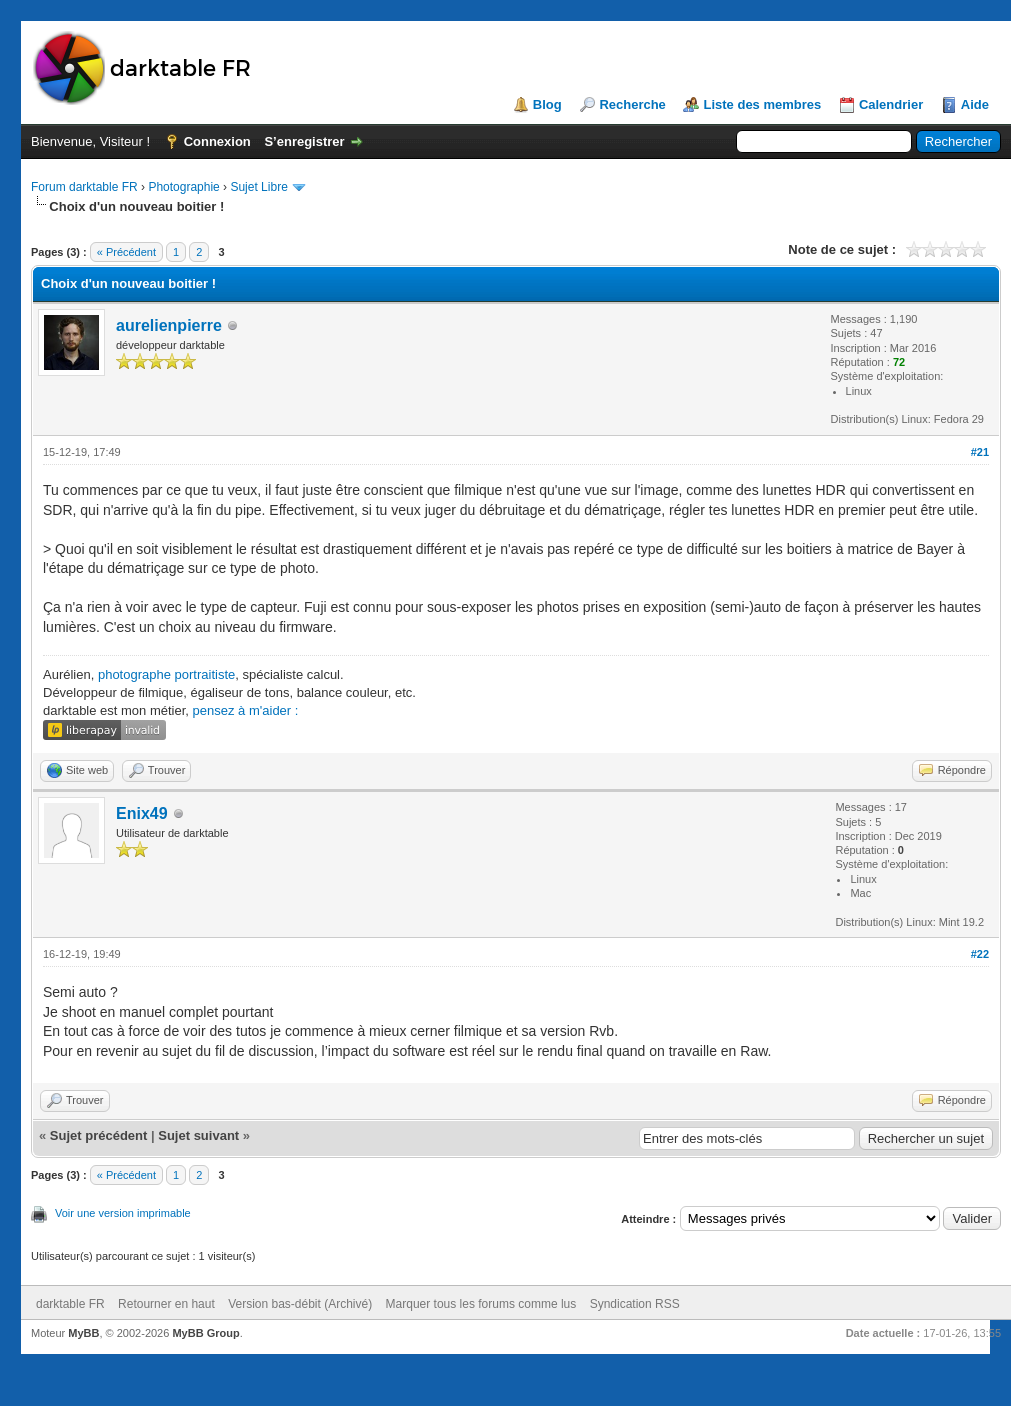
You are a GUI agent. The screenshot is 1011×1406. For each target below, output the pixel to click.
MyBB (83, 1333)
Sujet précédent (99, 1135)
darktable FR (70, 1304)
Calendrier (891, 104)
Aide (975, 104)
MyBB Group (205, 1333)
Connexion (217, 141)
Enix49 (142, 813)
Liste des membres (762, 104)
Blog (547, 104)
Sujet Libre (258, 187)
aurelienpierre (169, 325)
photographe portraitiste (166, 674)
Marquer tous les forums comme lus (481, 1304)
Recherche (632, 104)
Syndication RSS (635, 1304)
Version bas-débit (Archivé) (300, 1304)
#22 (980, 954)
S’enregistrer (304, 141)
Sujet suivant (198, 1135)
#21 (980, 452)
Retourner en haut (166, 1304)
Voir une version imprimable (123, 1213)
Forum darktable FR (84, 187)
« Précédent (126, 252)
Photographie (183, 187)
